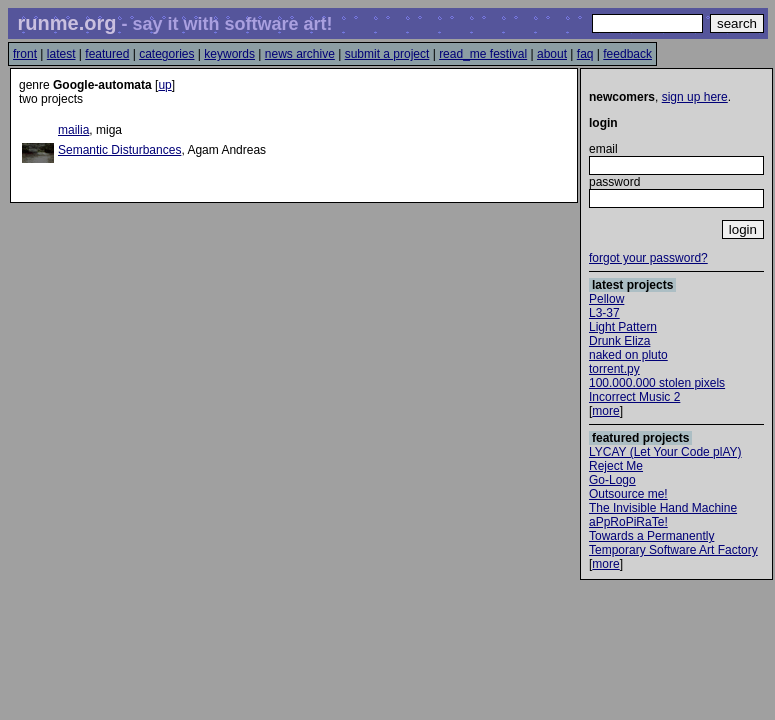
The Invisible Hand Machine (663, 508)
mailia (73, 130)
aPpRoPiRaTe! (628, 522)
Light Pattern (623, 327)
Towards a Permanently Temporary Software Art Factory (673, 543)
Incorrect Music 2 (634, 397)
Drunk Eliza (619, 341)
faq (585, 54)
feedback (627, 54)
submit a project (387, 54)
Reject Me (616, 466)
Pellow (606, 299)
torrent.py (614, 369)
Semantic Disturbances (119, 150)
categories (166, 54)
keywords (229, 54)
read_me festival (483, 54)
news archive (300, 54)
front (25, 54)
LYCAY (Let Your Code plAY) (665, 452)
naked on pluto (628, 355)
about (552, 54)
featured (107, 54)
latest (61, 54)
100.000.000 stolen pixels (657, 383)
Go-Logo (612, 480)
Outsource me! (628, 494)
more (605, 411)
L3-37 (604, 313)
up (164, 85)
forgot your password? (648, 258)
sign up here (695, 97)
